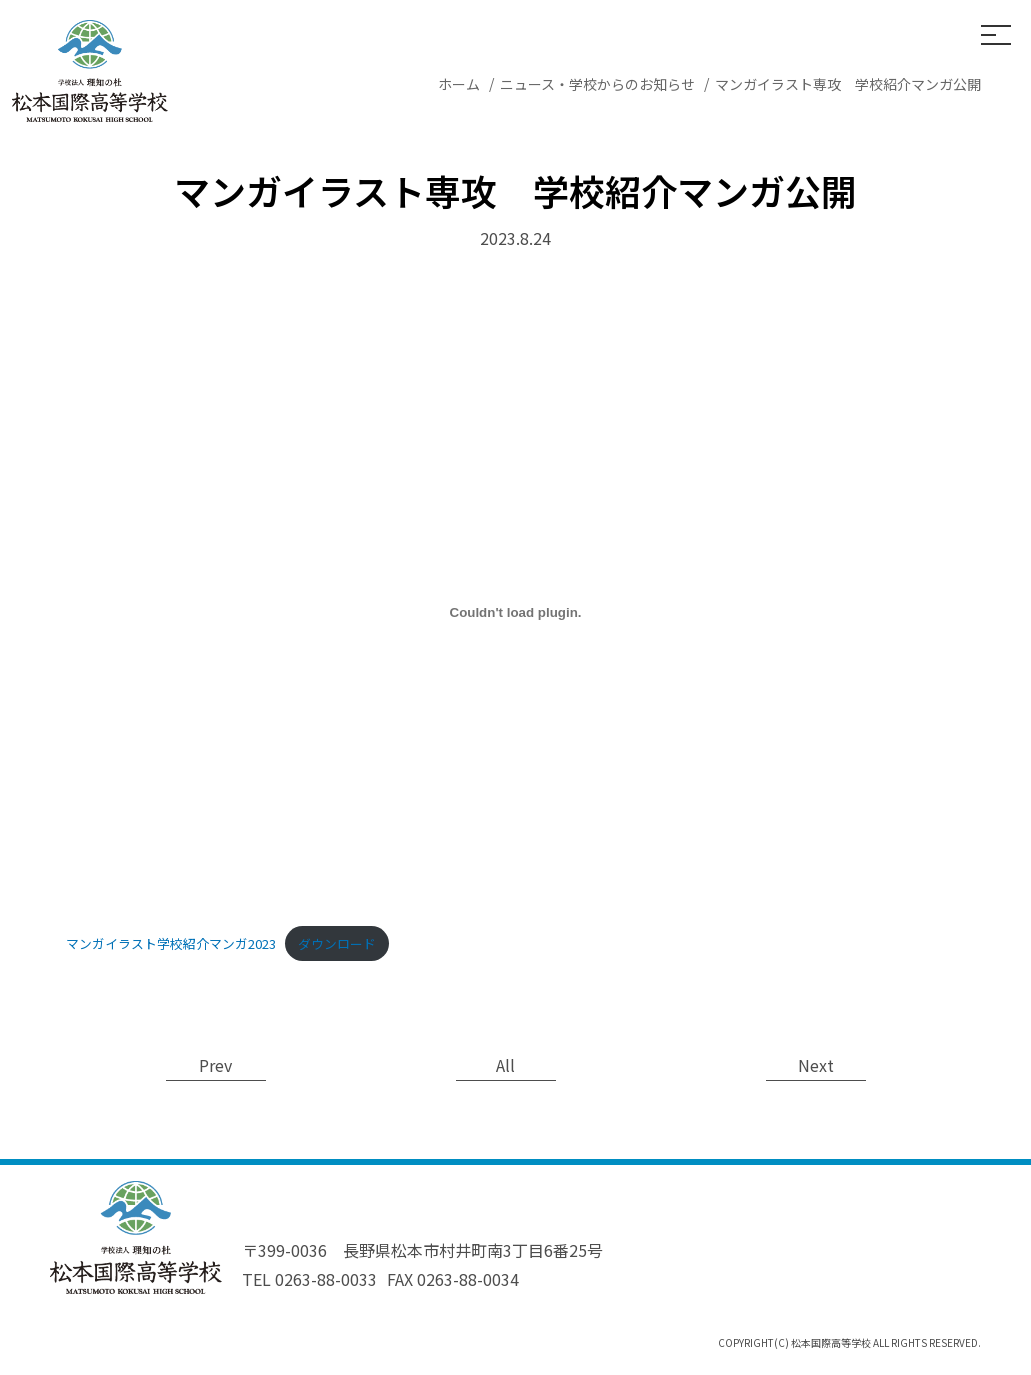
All (505, 1065)
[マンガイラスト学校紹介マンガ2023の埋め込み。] (516, 613)
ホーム (459, 84)
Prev (215, 1065)
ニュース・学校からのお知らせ (597, 84)
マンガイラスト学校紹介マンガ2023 (171, 943)
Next (816, 1065)
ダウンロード (337, 943)
